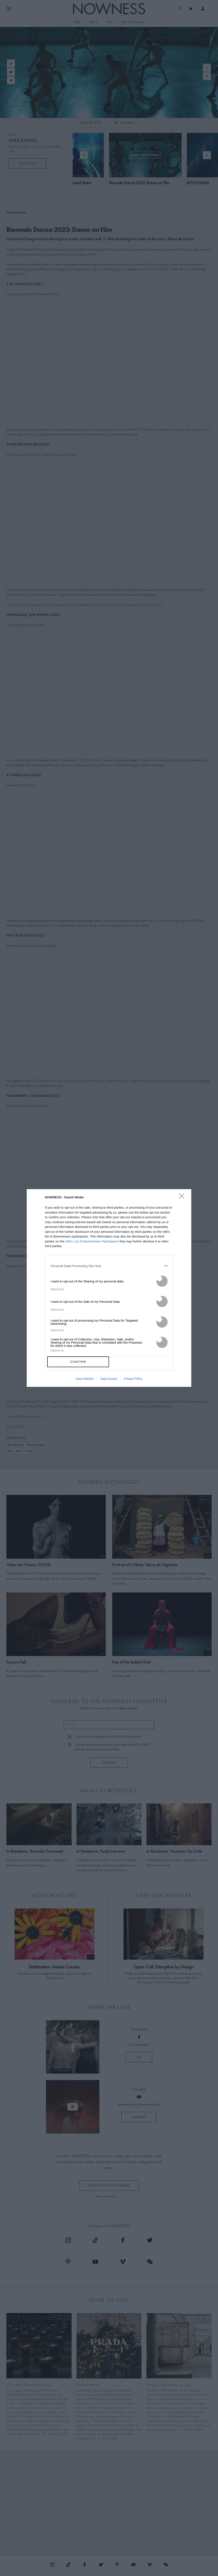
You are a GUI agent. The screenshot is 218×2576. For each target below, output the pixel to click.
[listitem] (109, 1266)
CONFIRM (78, 1361)
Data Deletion (85, 1378)
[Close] (183, 1198)
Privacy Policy (133, 1378)
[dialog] (109, 1288)
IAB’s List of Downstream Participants (92, 1241)
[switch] (162, 1281)
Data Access (108, 1378)
